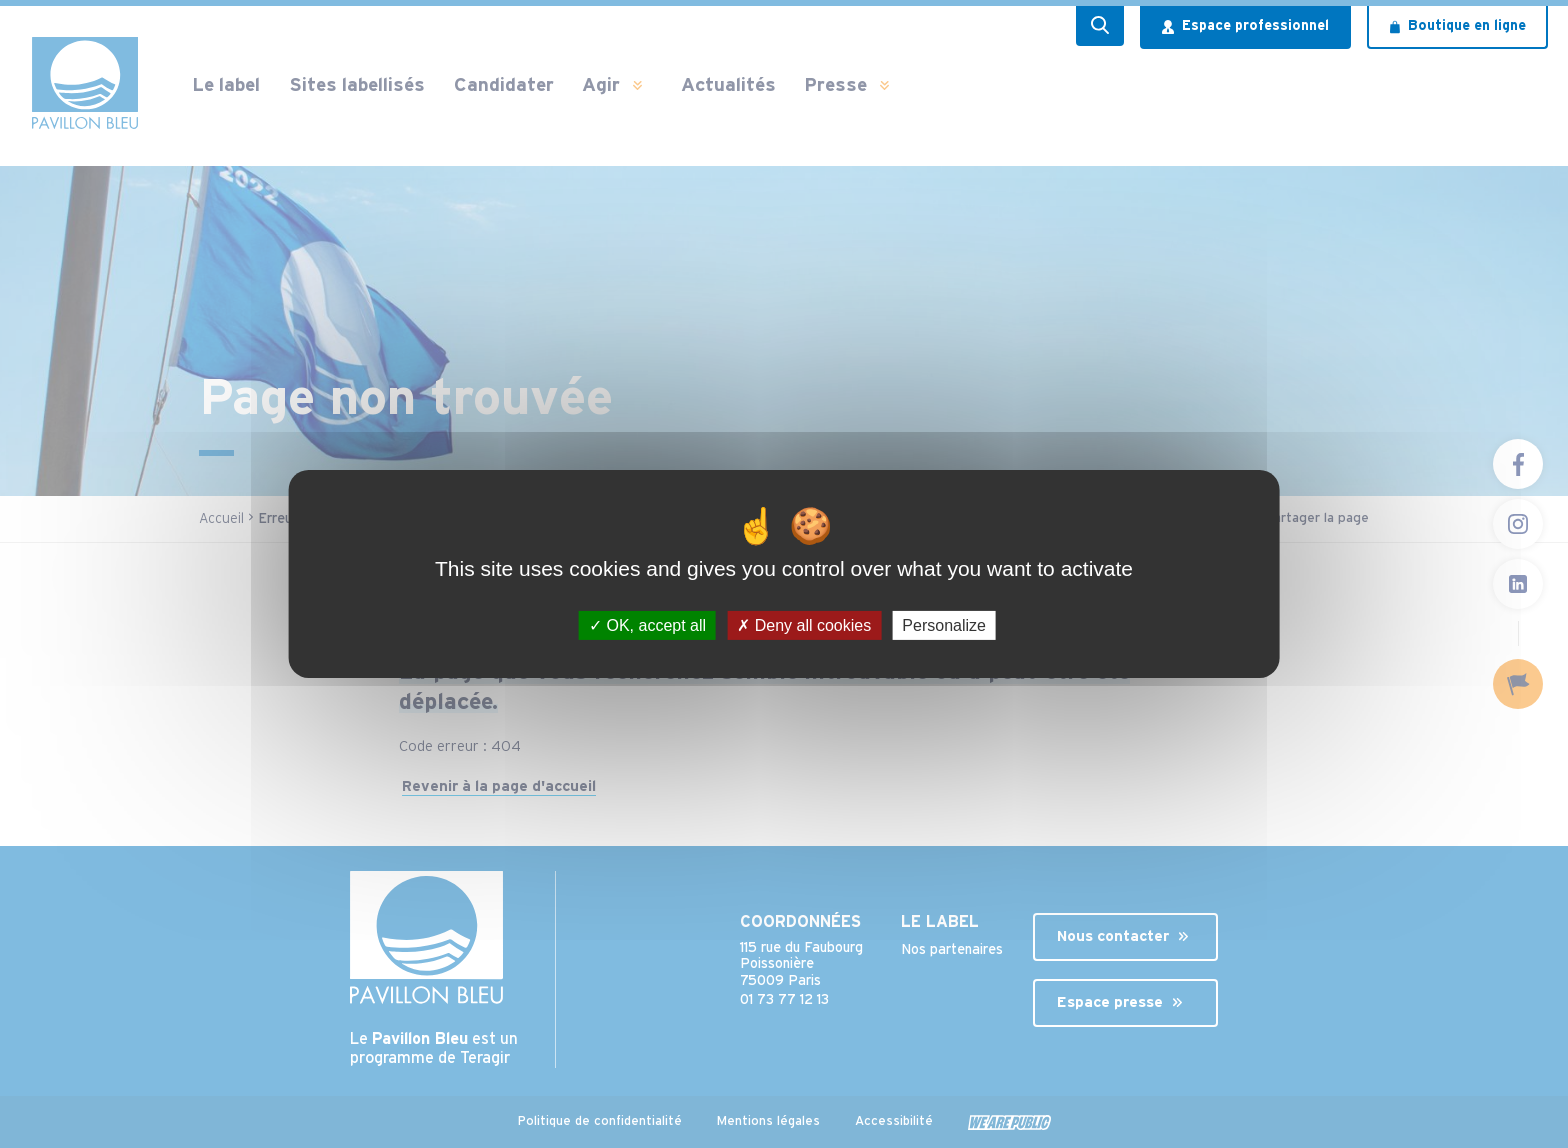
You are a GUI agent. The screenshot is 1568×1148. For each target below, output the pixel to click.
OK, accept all (647, 625)
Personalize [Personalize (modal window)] (944, 625)
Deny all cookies (804, 625)
